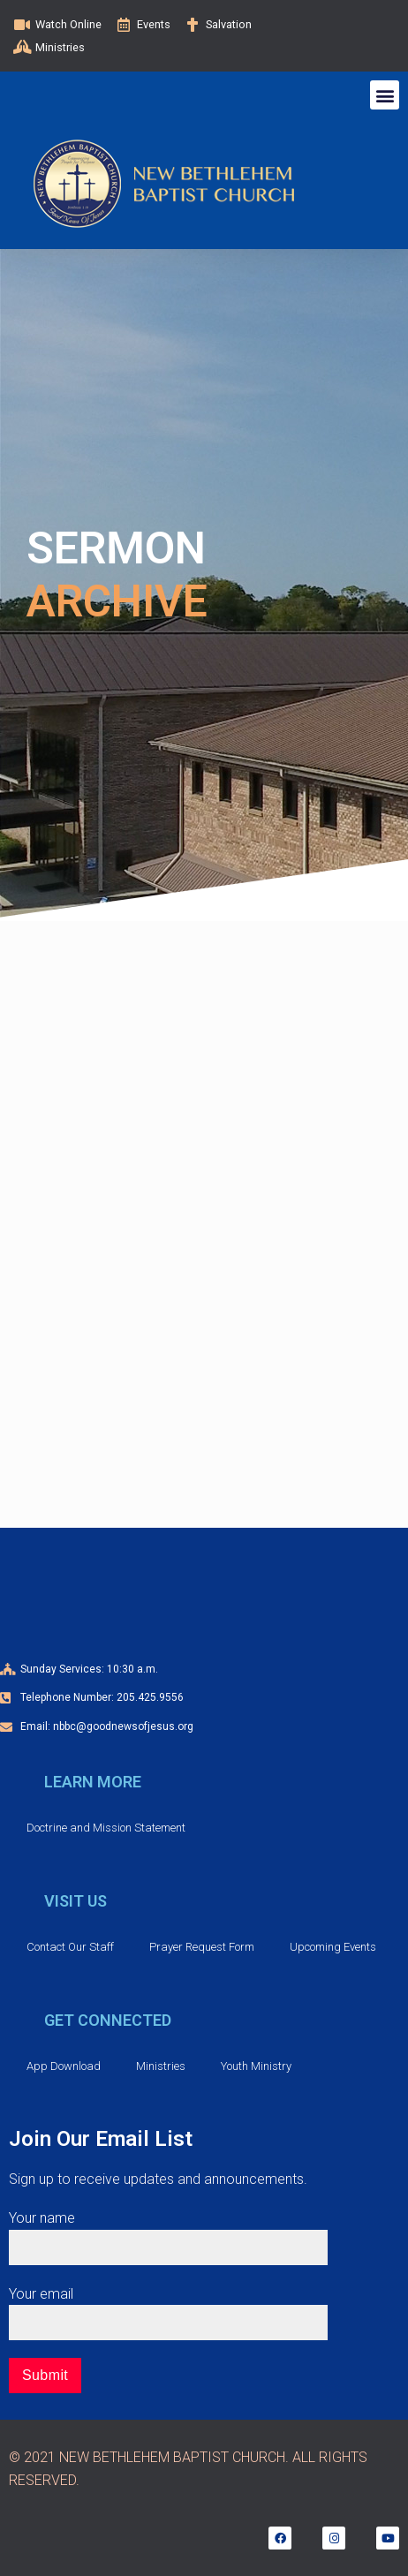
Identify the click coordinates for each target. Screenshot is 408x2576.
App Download (63, 2066)
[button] (384, 95)
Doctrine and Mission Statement (105, 1827)
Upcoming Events (333, 1946)
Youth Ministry (256, 2066)
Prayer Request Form (201, 1946)
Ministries (160, 2066)
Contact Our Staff (70, 1946)
